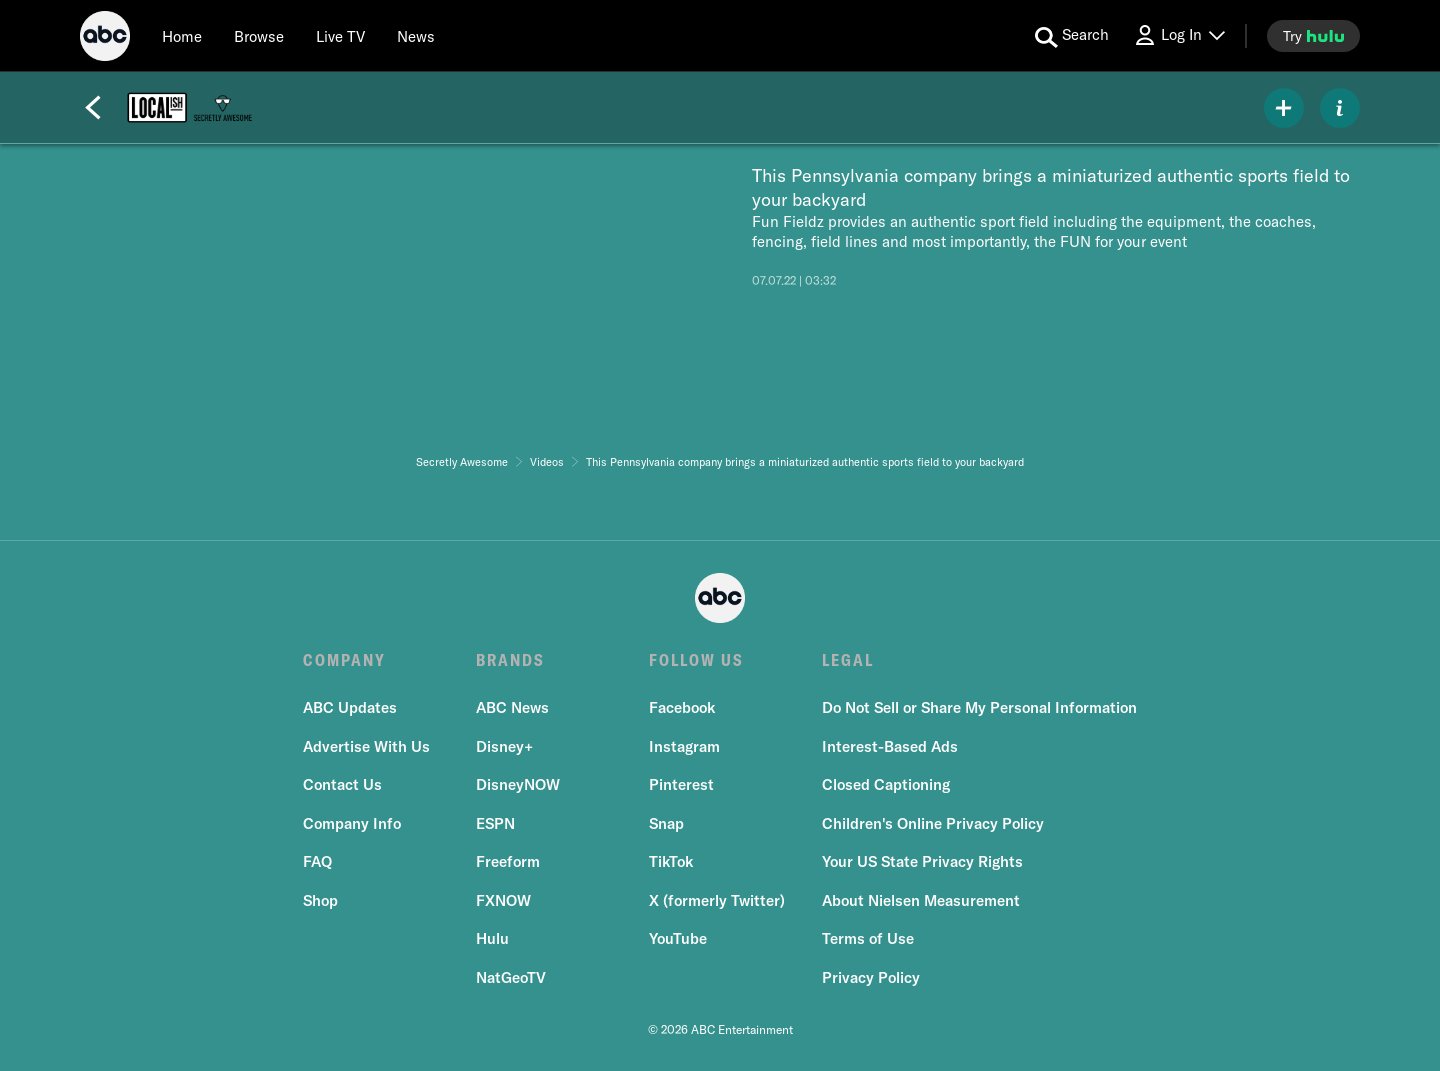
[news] (416, 36)
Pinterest (681, 784)
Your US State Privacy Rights (922, 861)
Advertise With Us (366, 746)
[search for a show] (1072, 36)
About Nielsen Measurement (921, 900)
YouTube (678, 938)
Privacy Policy (871, 977)
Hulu (492, 938)
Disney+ (504, 746)
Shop (320, 900)
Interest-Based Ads (890, 746)
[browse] (259, 36)
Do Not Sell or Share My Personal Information (979, 707)
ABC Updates (350, 707)
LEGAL (848, 660)
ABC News (512, 707)
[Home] (182, 36)
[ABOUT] (1340, 108)
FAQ (317, 861)
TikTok (671, 861)
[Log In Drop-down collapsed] (1179, 35)
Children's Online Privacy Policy (933, 823)
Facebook (682, 707)
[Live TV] (340, 36)
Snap (666, 823)
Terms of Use (868, 938)
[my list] (1284, 108)
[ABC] (105, 39)
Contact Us (342, 784)
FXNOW (503, 900)
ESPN (495, 823)
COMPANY (344, 660)
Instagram (684, 746)
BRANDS (510, 660)
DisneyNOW (518, 784)
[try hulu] (1313, 36)
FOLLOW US (696, 660)
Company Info (352, 823)
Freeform (508, 861)
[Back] (93, 108)
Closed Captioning (886, 784)
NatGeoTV (511, 977)
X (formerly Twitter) (717, 900)
